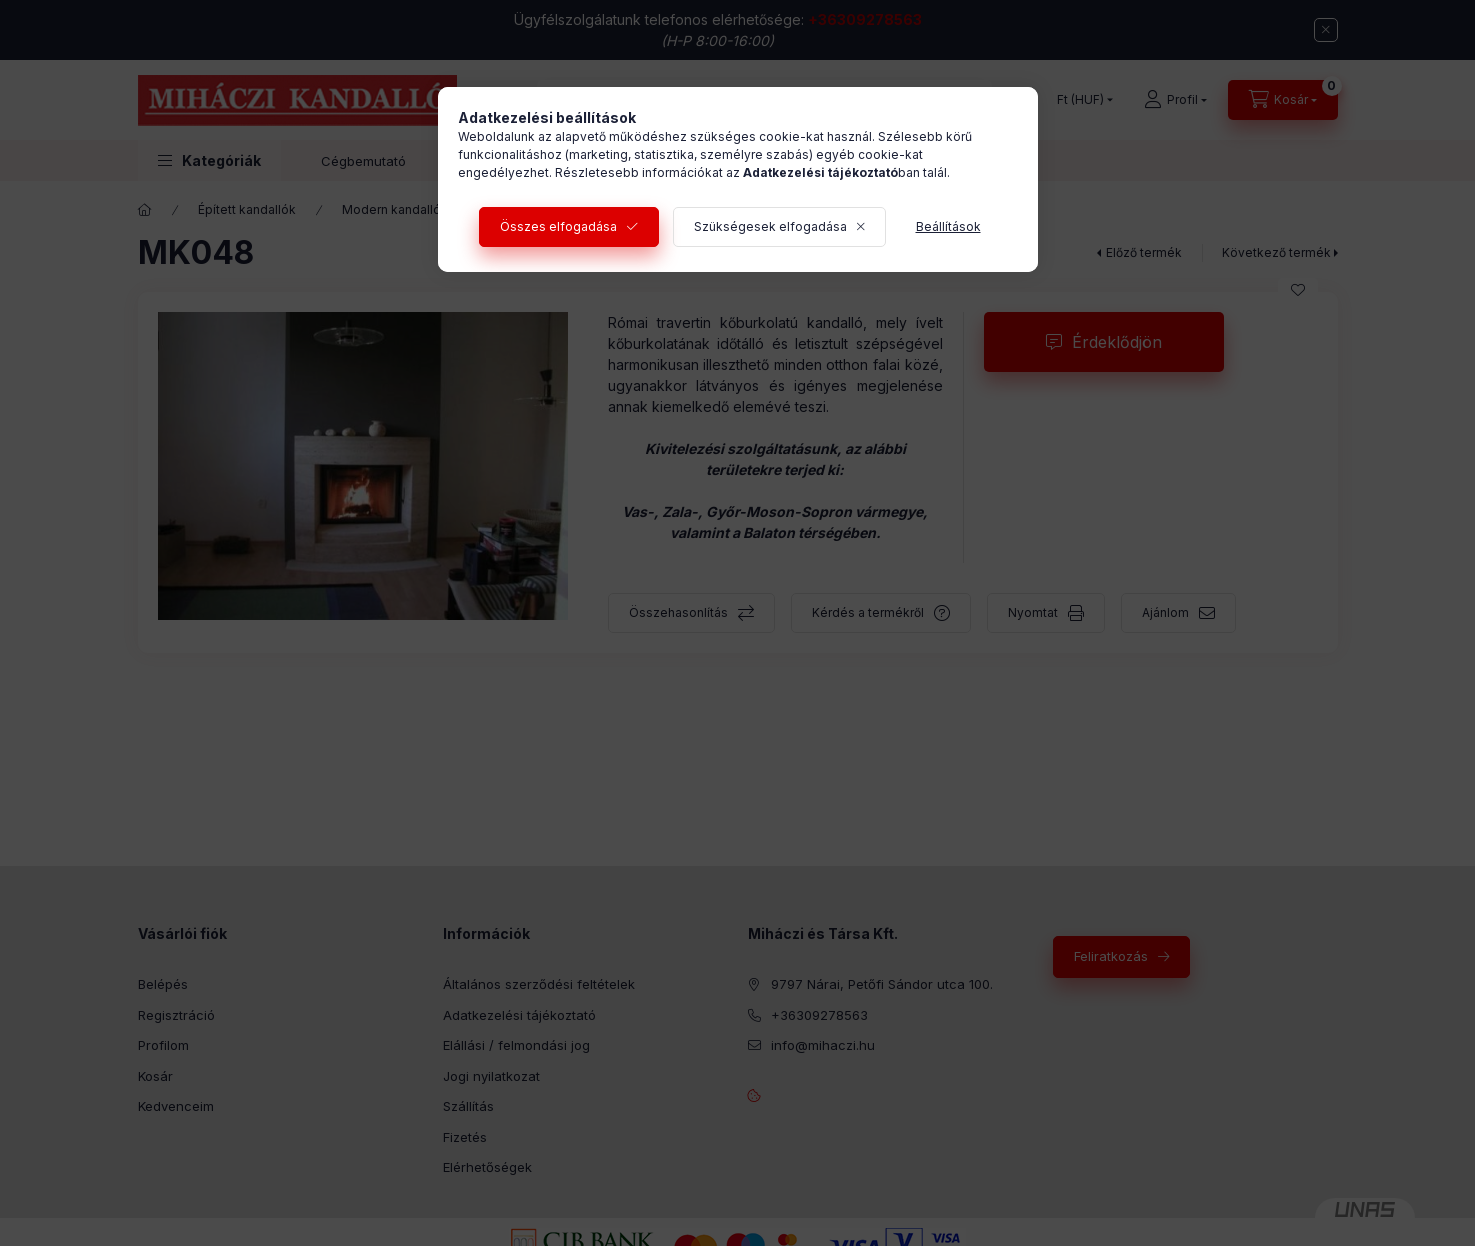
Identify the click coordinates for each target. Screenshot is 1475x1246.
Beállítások (948, 226)
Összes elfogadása (558, 226)
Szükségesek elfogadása (770, 226)
